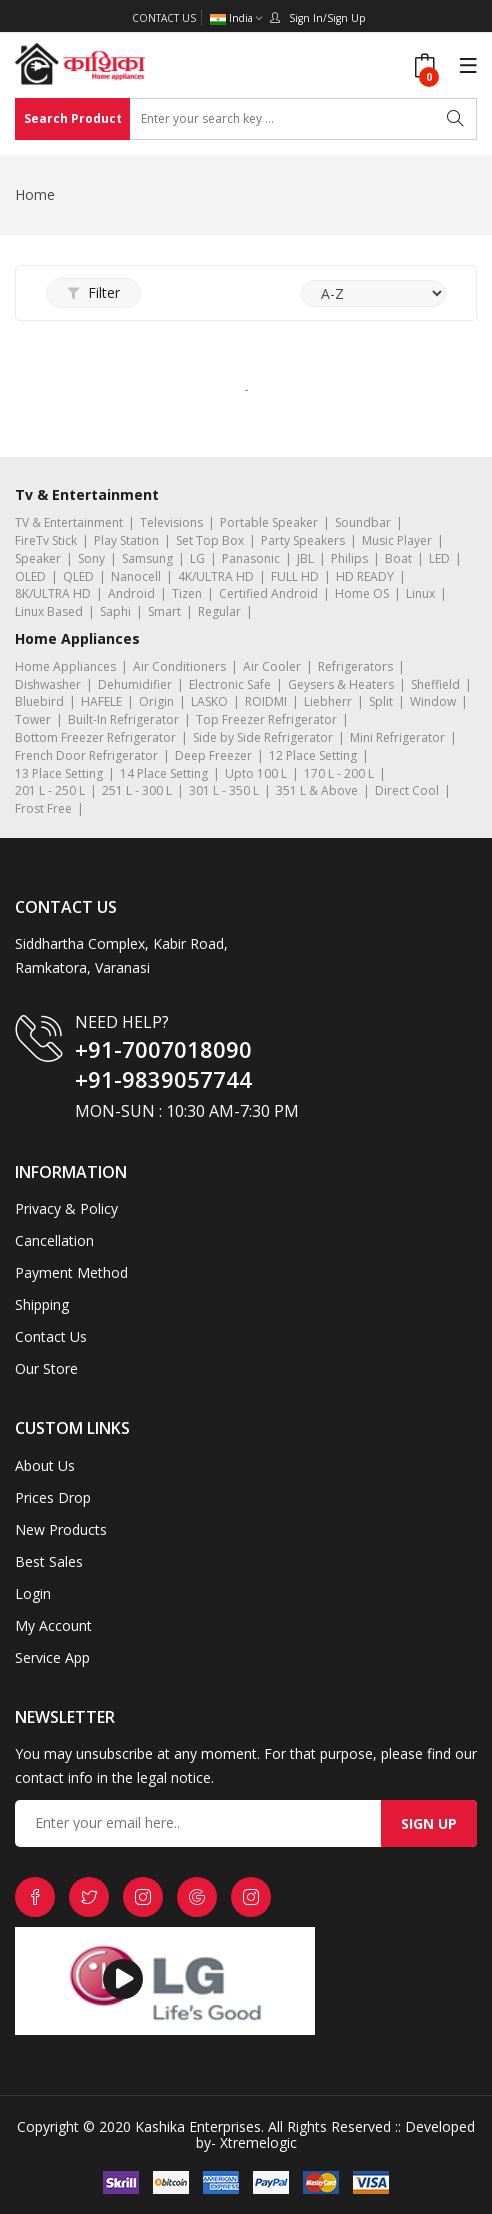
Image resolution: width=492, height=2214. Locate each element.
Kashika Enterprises (196, 2126)
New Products (61, 1529)
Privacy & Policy (66, 1208)
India (236, 18)
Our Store (46, 1368)
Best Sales (49, 1561)
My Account (53, 1625)
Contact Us (164, 18)
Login (33, 1593)
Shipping (42, 1304)
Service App (52, 1657)
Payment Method (71, 1272)
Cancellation (54, 1240)
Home (35, 194)
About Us (45, 1465)
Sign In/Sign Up (317, 18)
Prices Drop (53, 1497)
